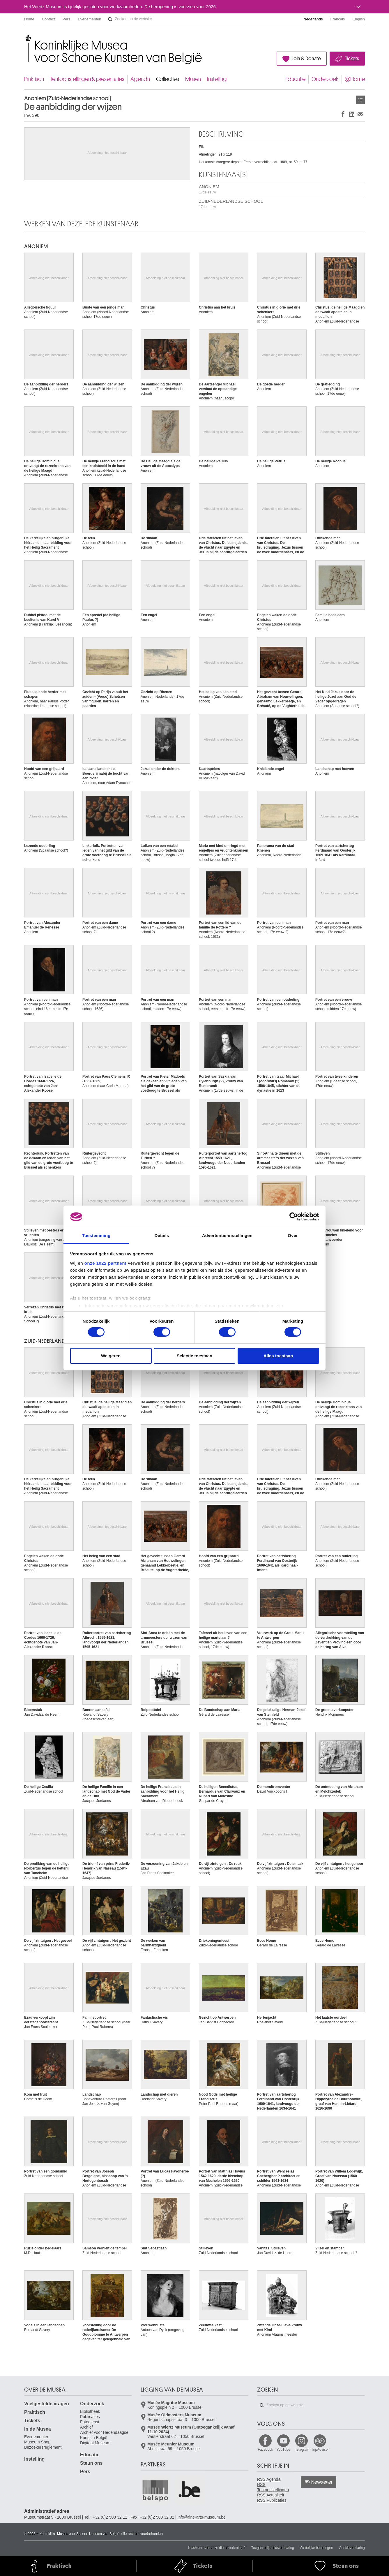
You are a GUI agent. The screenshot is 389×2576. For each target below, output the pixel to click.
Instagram (301, 2450)
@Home (355, 79)
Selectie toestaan (195, 1355)
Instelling (217, 79)
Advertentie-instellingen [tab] (227, 1235)
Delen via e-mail (360, 114)
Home (29, 19)
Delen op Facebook (343, 114)
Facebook (265, 2450)
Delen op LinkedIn (351, 114)
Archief (86, 2427)
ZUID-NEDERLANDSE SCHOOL (231, 204)
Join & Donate (306, 58)
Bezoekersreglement (42, 2447)
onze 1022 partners (105, 1263)
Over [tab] (293, 1235)
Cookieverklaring (352, 2548)
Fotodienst (89, 2422)
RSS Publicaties (271, 2500)
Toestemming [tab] (96, 1235)
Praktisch (34, 79)
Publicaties (90, 2416)
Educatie (295, 79)
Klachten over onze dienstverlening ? (216, 2548)
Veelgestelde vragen (46, 2403)
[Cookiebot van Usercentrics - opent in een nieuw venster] (293, 1216)
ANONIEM (209, 189)
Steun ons (91, 2463)
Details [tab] (162, 1235)
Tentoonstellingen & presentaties (87, 79)
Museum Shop (37, 2442)
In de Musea (37, 2429)
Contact (48, 19)
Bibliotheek (90, 2411)
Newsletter (322, 2482)
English (358, 19)
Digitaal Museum (95, 2443)
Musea (193, 79)
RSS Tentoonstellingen (273, 2487)
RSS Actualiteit (270, 2495)
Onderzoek (325, 79)
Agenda (140, 79)
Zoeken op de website (110, 19)
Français (337, 19)
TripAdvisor (320, 2450)
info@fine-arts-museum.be (202, 2517)
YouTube (283, 2450)
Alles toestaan (278, 1355)
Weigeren (111, 1355)
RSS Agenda (268, 2479)
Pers (66, 19)
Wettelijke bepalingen (316, 2548)
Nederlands (313, 19)
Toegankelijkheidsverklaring (272, 2548)
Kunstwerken (360, 100)
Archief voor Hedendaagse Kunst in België (104, 2435)
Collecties (167, 79)
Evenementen (89, 19)
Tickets (352, 58)
